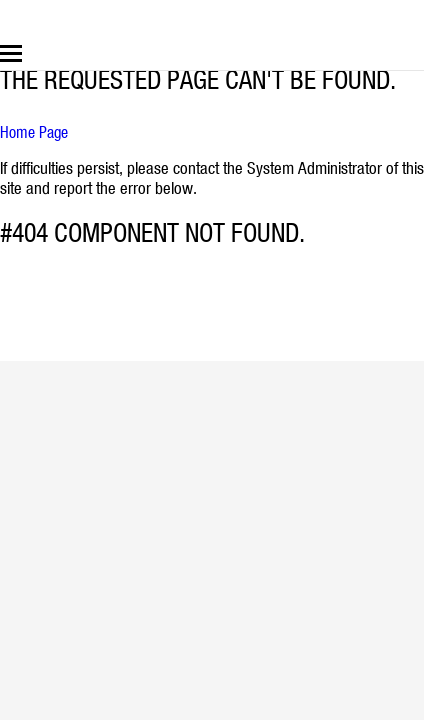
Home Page (34, 132)
